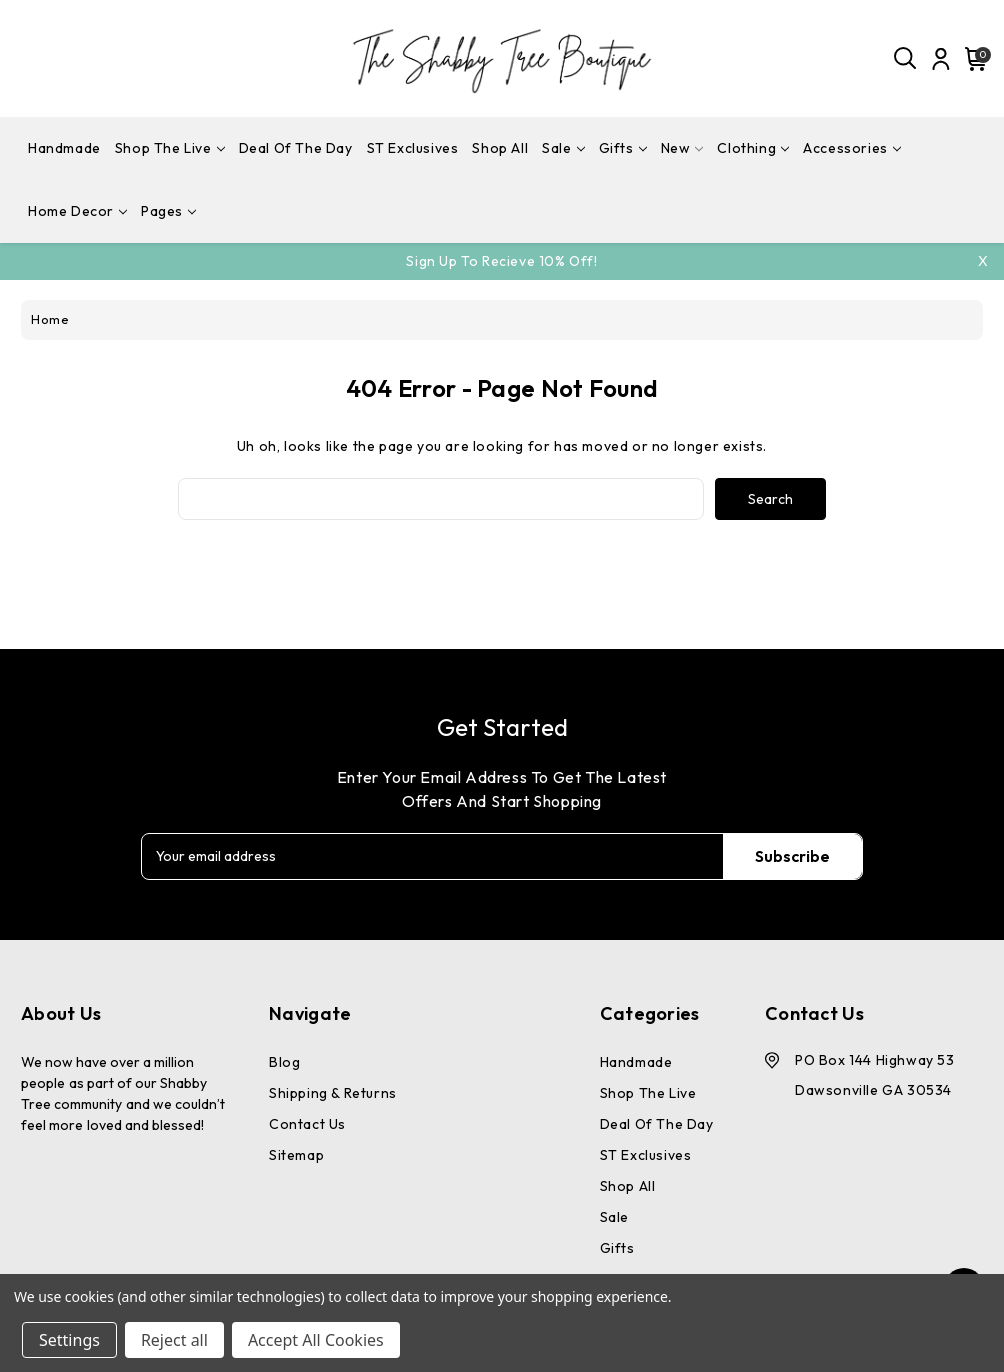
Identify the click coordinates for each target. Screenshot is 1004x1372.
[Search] (906, 59)
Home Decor (77, 211)
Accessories (852, 148)
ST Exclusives (413, 148)
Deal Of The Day (296, 148)
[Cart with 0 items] (973, 59)
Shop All (500, 148)
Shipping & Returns (333, 1093)
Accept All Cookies (316, 1340)
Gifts (623, 148)
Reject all (174, 1340)
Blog (284, 1062)
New (682, 148)
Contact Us (307, 1124)
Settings (69, 1340)
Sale (563, 148)
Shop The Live (170, 148)
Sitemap (296, 1155)
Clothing (753, 148)
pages (168, 211)
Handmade (64, 148)
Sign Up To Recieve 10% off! (501, 261)
